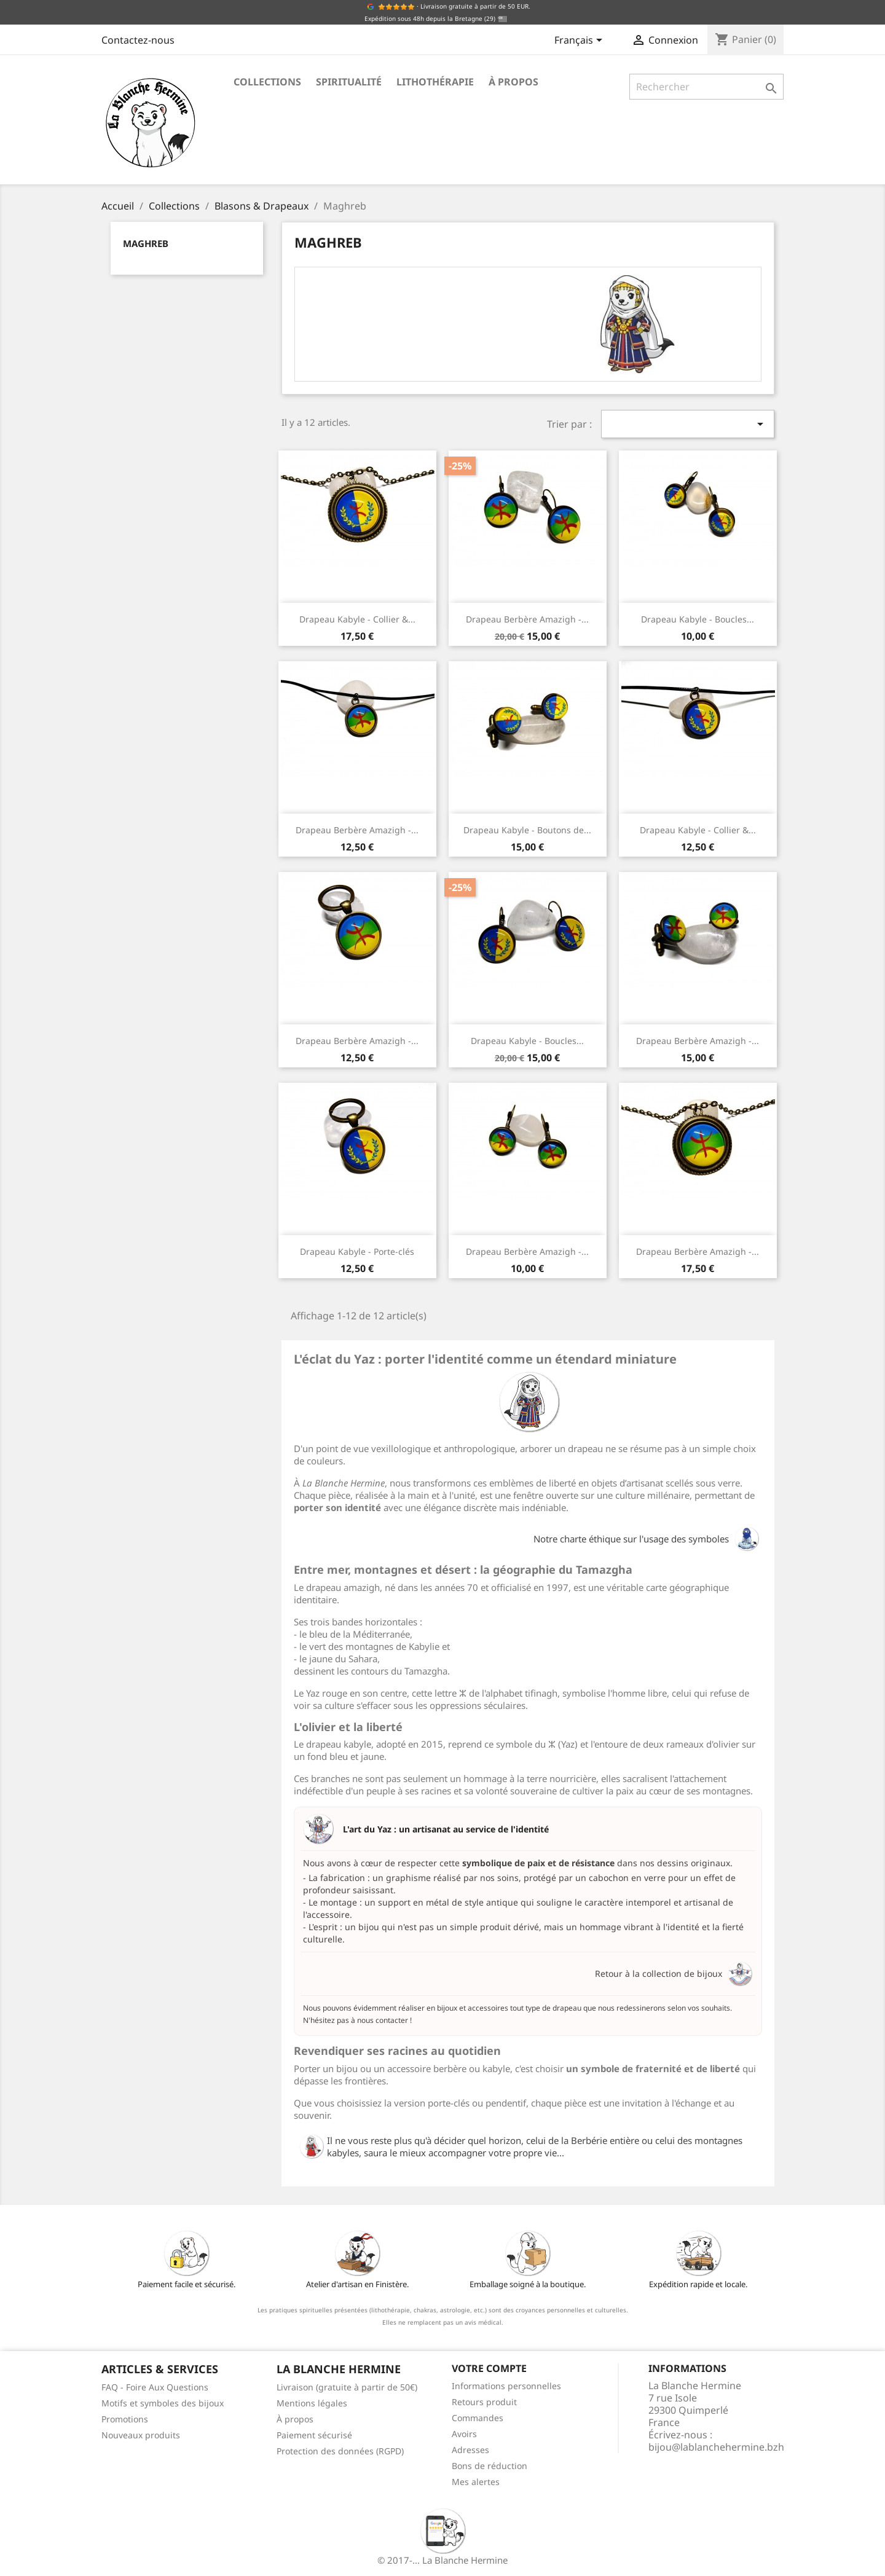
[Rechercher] (706, 87)
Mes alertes (476, 2482)
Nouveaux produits (140, 2435)
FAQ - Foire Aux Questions (154, 2387)
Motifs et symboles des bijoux (162, 2403)
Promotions (124, 2419)
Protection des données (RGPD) (340, 2451)
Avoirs (464, 2434)
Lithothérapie (435, 81)
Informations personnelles (506, 2386)
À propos (513, 81)
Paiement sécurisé (314, 2435)
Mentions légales (312, 2403)
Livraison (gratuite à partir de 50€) (347, 2387)
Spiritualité (349, 81)
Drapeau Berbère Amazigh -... (527, 619)
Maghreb (145, 243)
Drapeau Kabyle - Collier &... (357, 619)
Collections (267, 81)
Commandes (477, 2418)
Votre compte (489, 2368)
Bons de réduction (489, 2466)
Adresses (470, 2450)
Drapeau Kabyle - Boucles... (697, 619)
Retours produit (484, 2402)
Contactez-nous (138, 40)
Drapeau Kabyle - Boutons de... (527, 830)
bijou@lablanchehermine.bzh (716, 2447)
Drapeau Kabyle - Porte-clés (357, 1251)
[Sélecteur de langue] (580, 41)
